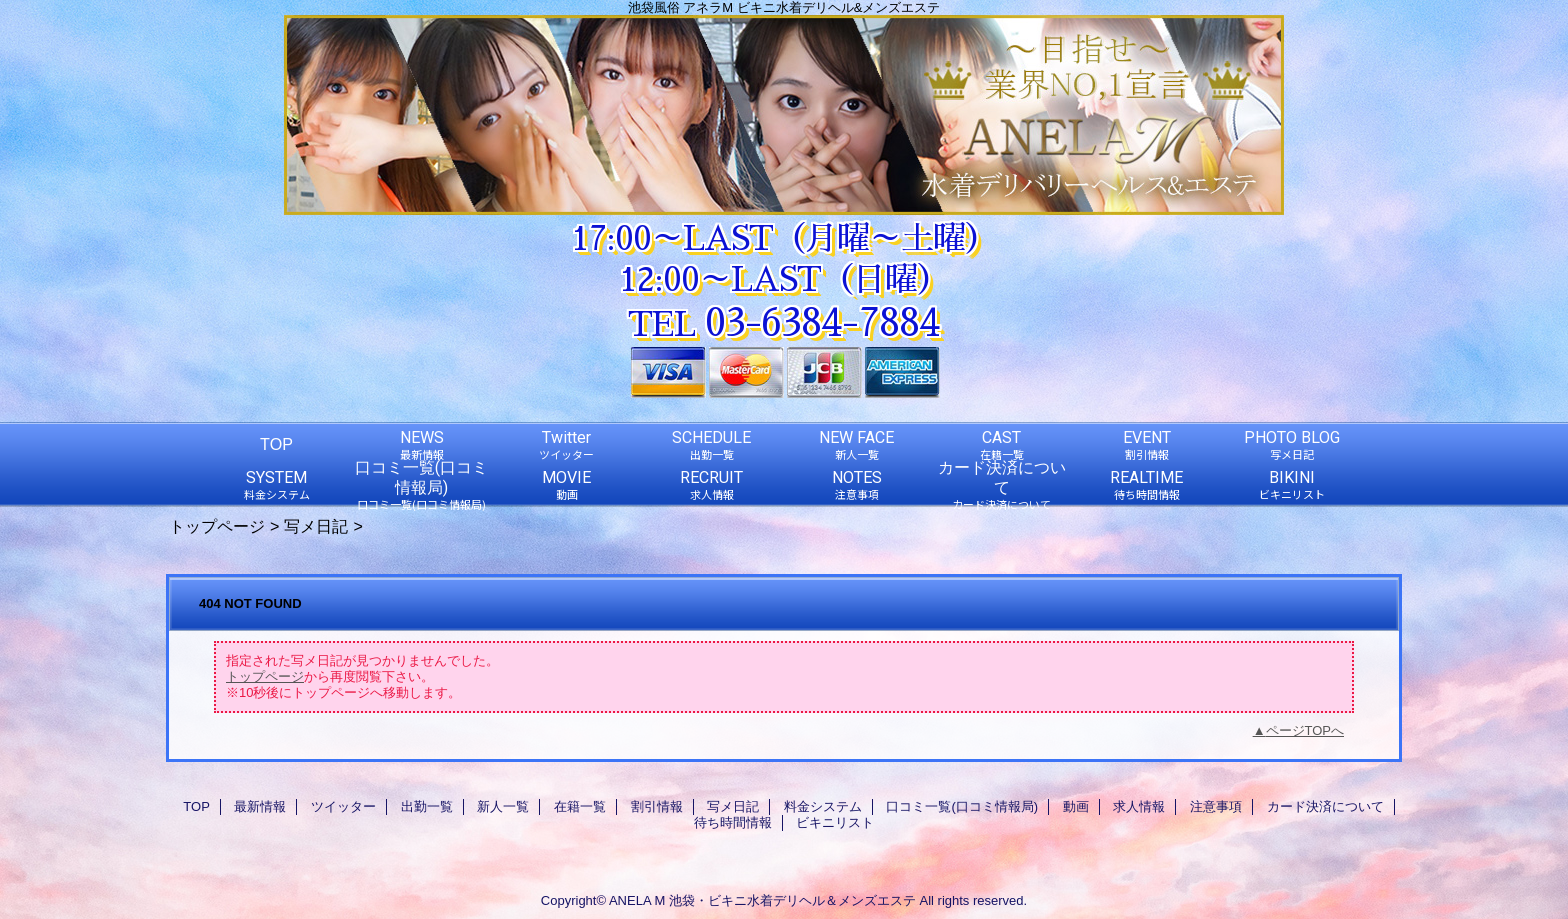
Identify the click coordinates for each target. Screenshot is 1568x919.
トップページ (217, 526)
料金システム (823, 806)
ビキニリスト (835, 822)
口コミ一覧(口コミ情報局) (962, 806)
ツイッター (343, 806)
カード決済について (1325, 806)
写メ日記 (316, 526)
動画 (1076, 806)
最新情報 (260, 806)
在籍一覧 (580, 806)
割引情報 (657, 806)
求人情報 (1139, 806)
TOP (276, 444)
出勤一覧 (427, 806)
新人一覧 (503, 806)
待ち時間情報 (733, 822)
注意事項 (1216, 806)
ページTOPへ (1305, 730)
